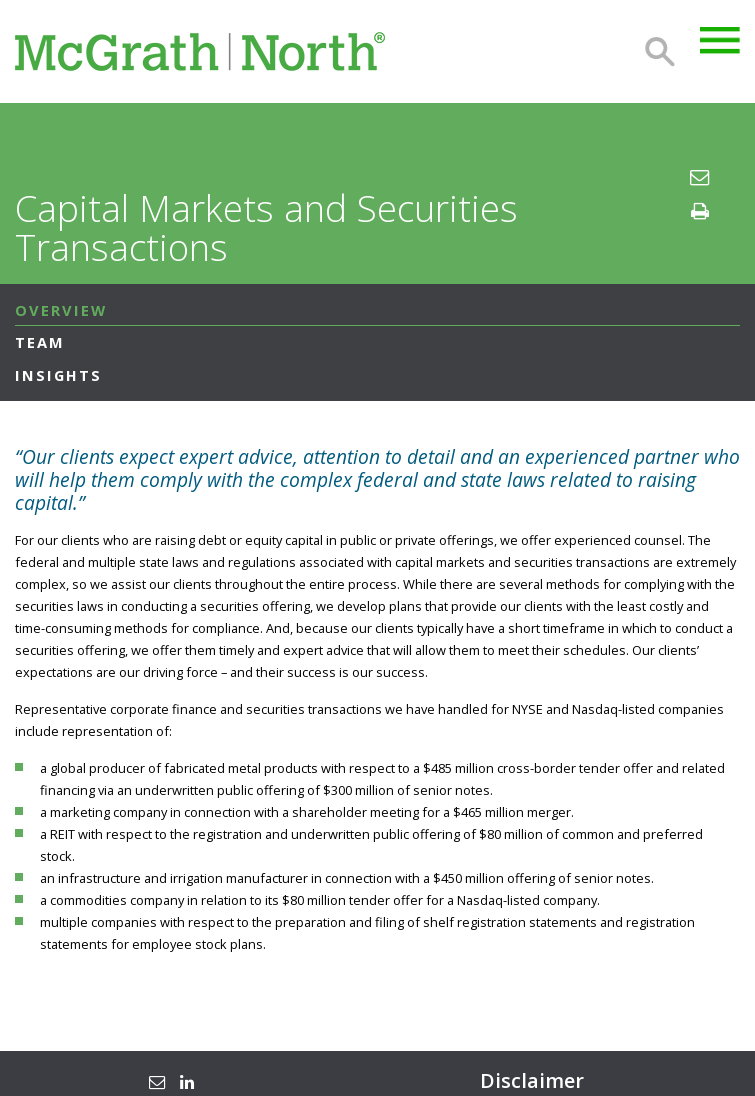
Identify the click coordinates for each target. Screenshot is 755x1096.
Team (40, 342)
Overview (61, 310)
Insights (58, 375)
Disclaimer (532, 1081)
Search (660, 52)
